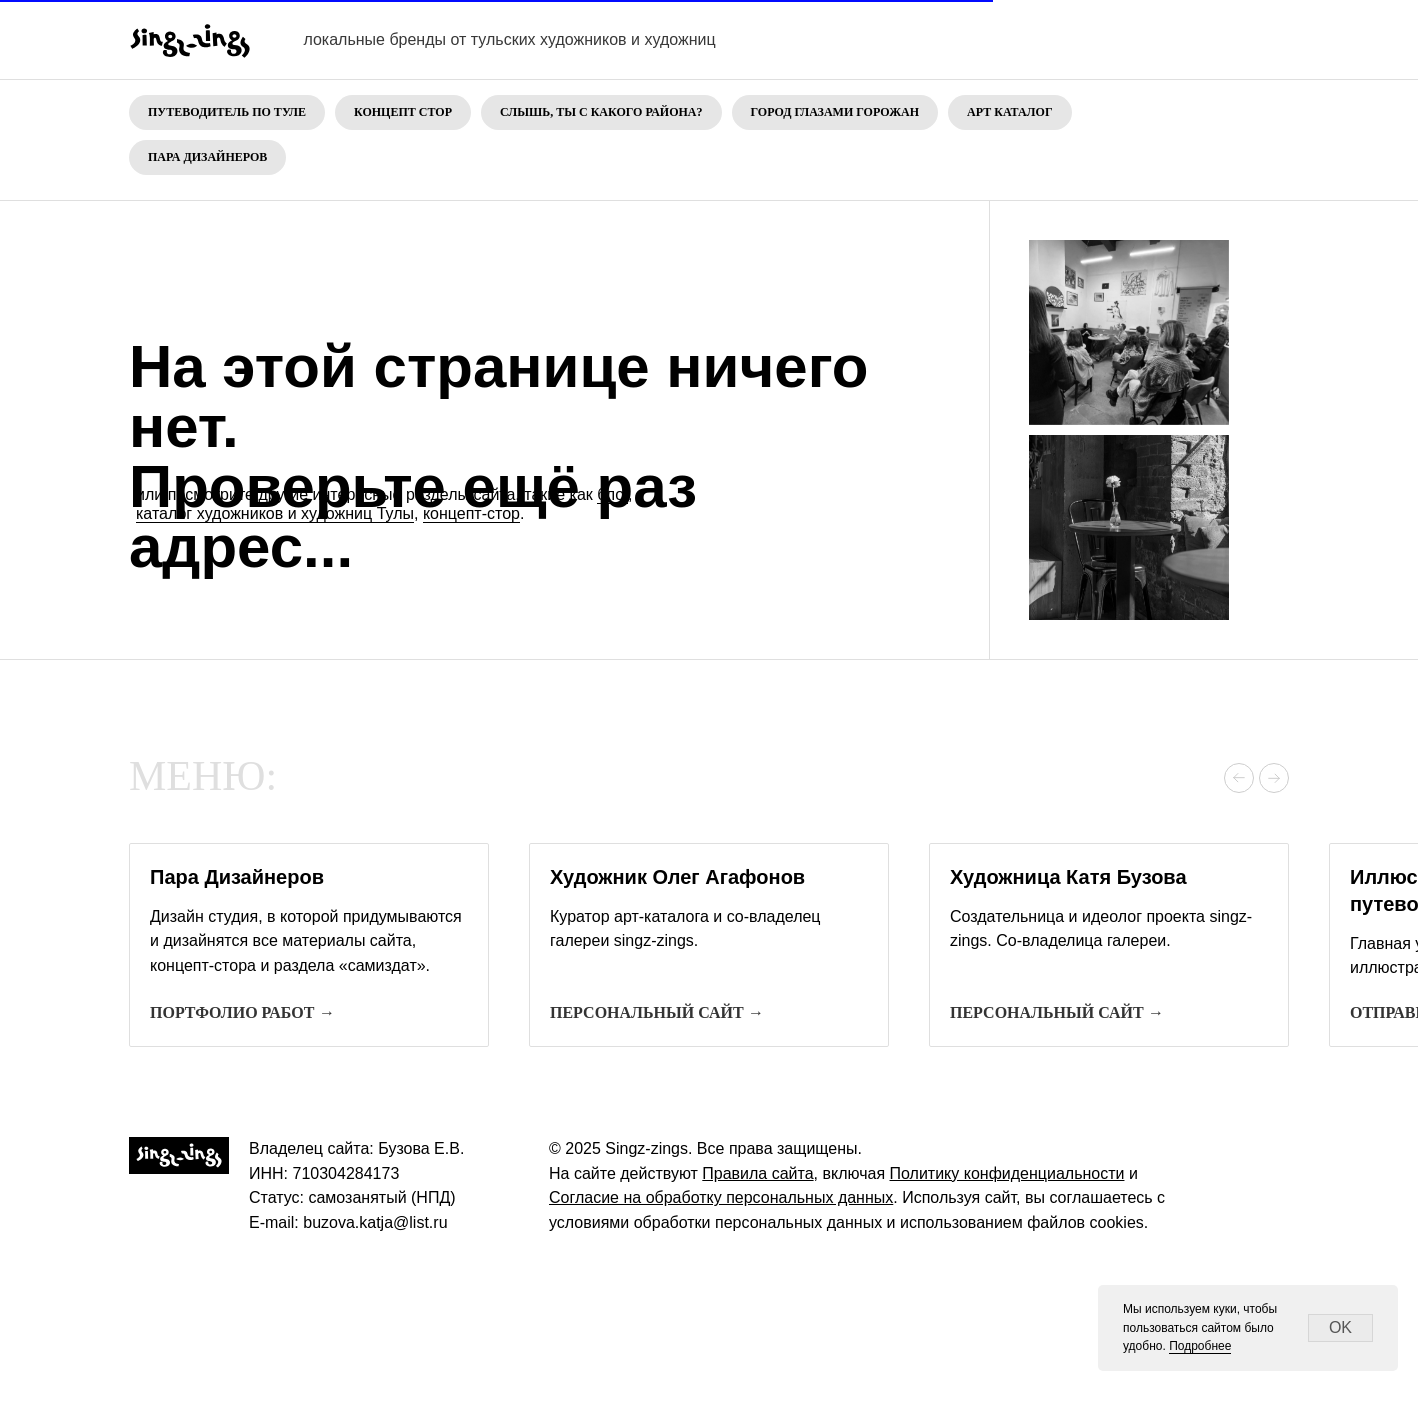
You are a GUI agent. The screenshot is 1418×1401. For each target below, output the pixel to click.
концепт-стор (471, 513)
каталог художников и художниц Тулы (275, 513)
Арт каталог (1009, 112)
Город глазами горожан (835, 112)
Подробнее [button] (1200, 1346)
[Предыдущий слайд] (1239, 778)
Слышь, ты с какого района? (601, 112)
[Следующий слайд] (1274, 778)
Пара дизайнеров (207, 157)
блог (612, 494)
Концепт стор (403, 112)
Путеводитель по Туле (227, 112)
